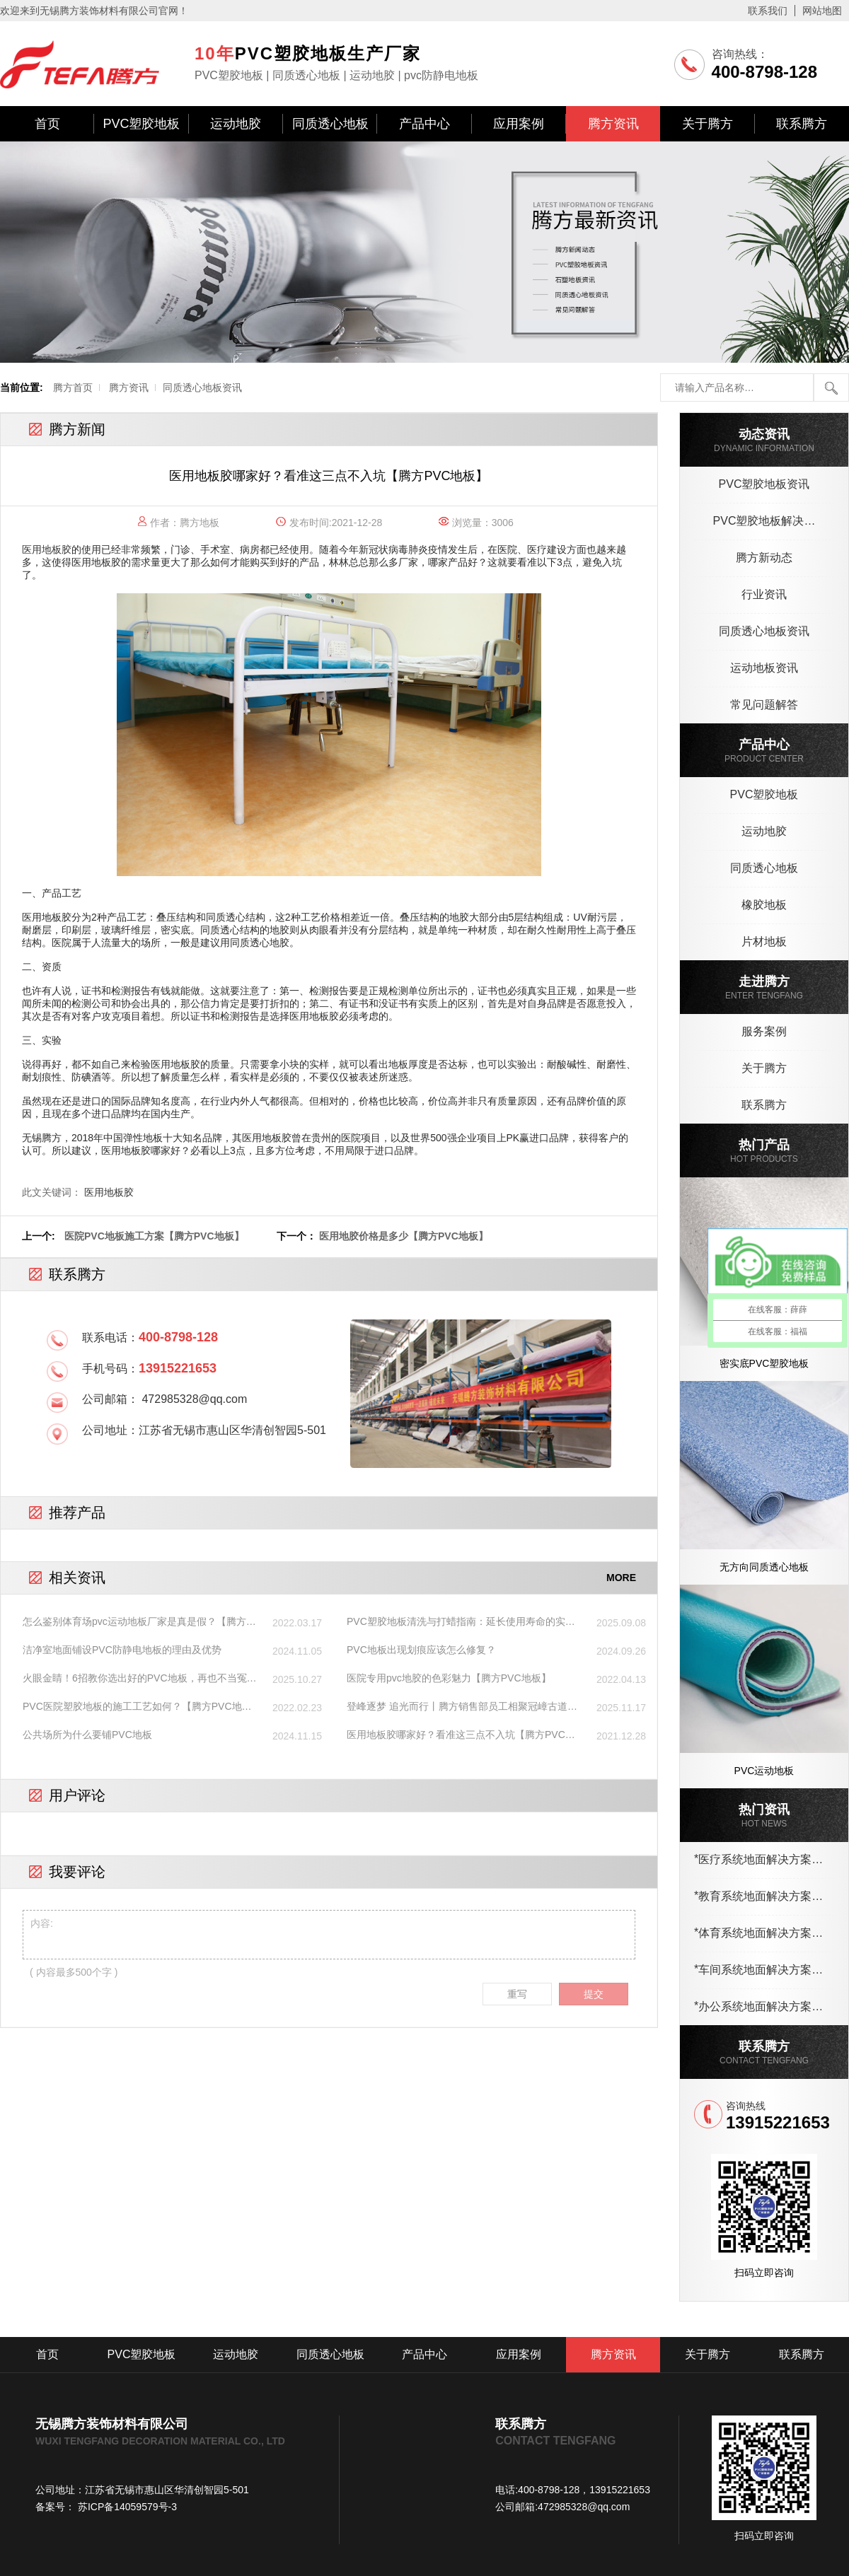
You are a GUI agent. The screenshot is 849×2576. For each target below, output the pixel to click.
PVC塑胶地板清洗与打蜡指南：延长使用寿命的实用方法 (461, 1622)
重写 (517, 1994)
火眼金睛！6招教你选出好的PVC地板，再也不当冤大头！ (140, 1678)
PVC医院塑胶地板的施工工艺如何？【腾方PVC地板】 (132, 1707)
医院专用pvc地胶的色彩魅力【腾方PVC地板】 (449, 1678)
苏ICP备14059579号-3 (126, 2506)
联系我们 (767, 10)
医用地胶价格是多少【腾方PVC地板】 (403, 1236)
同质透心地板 (330, 124)
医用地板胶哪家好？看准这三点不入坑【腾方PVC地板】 (461, 1735)
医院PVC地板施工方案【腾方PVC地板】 (154, 1236)
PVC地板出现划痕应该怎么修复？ (421, 1649)
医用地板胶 (109, 1192)
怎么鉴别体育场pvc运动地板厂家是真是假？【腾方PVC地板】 (134, 1622)
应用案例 (518, 124)
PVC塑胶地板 (141, 124)
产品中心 (424, 124)
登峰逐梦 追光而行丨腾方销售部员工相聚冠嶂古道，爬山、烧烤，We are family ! (462, 1707)
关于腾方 (707, 124)
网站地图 (822, 10)
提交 (593, 1994)
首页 (47, 124)
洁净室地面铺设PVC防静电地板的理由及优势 (122, 1649)
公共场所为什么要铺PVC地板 (87, 1734)
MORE (621, 1577)
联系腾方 (801, 124)
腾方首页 (73, 387)
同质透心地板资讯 (202, 387)
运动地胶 (235, 124)
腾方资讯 (613, 124)
